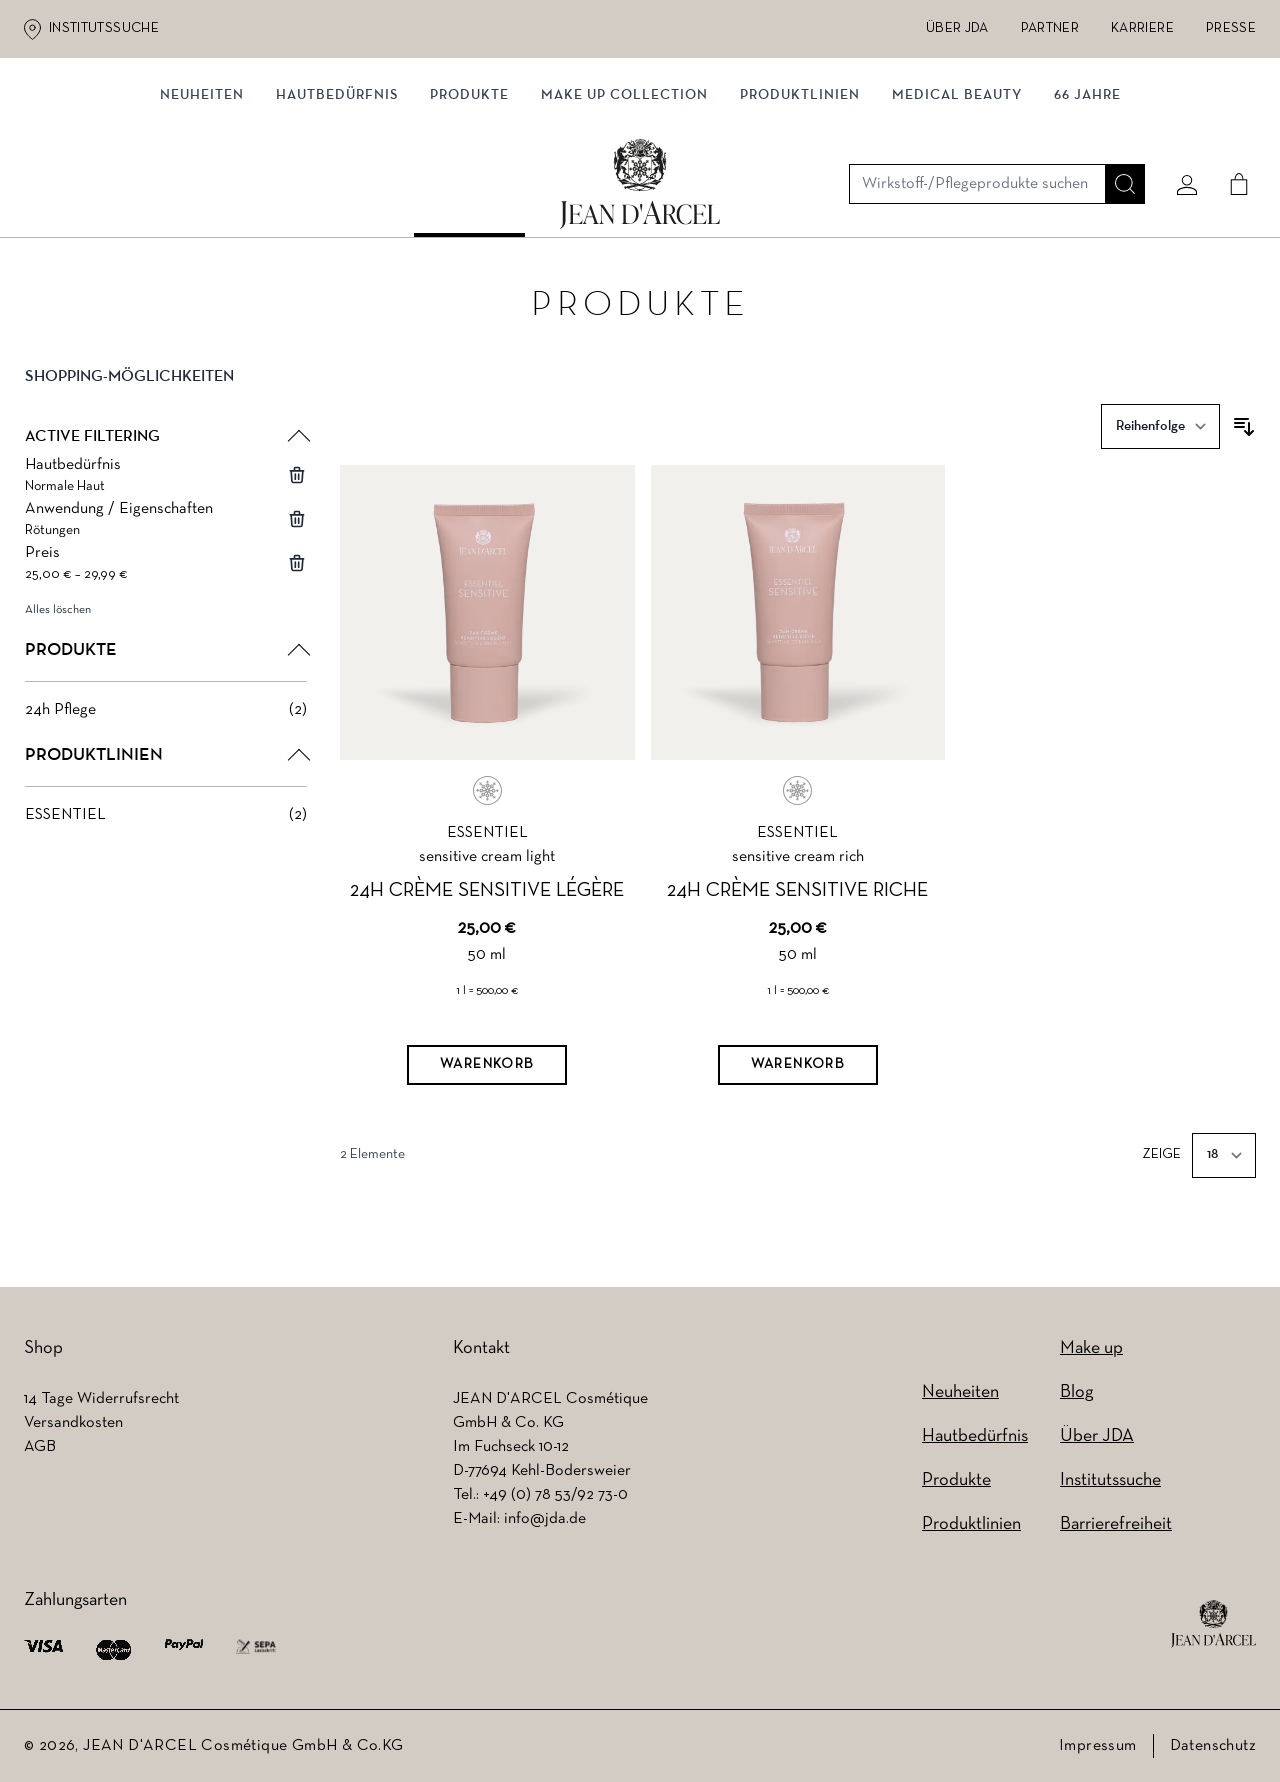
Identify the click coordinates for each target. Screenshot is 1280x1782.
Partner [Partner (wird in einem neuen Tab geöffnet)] (1050, 28)
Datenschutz (1213, 1746)
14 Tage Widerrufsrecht (101, 1399)
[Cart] (1231, 127)
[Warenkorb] (487, 1070)
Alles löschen (58, 615)
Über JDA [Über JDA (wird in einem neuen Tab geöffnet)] (957, 28)
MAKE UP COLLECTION (624, 207)
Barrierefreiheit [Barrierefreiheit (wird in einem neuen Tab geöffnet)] (1116, 1524)
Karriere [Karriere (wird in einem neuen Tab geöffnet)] (1142, 28)
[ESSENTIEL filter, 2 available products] (166, 820)
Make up (1091, 1348)
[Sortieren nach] (1160, 431)
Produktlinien (800, 207)
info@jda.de (545, 1519)
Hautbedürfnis (337, 207)
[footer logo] (1213, 1624)
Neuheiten (960, 1392)
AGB (40, 1447)
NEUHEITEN (202, 207)
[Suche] (1117, 127)
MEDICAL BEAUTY (957, 207)
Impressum (1098, 1746)
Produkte (469, 207)
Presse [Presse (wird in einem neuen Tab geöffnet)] (1231, 28)
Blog (1076, 1392)
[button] (166, 398)
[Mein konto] (1179, 127)
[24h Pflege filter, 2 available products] (166, 715)
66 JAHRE (1087, 207)
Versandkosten (73, 1423)
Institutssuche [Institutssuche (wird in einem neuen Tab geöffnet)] (104, 28)
